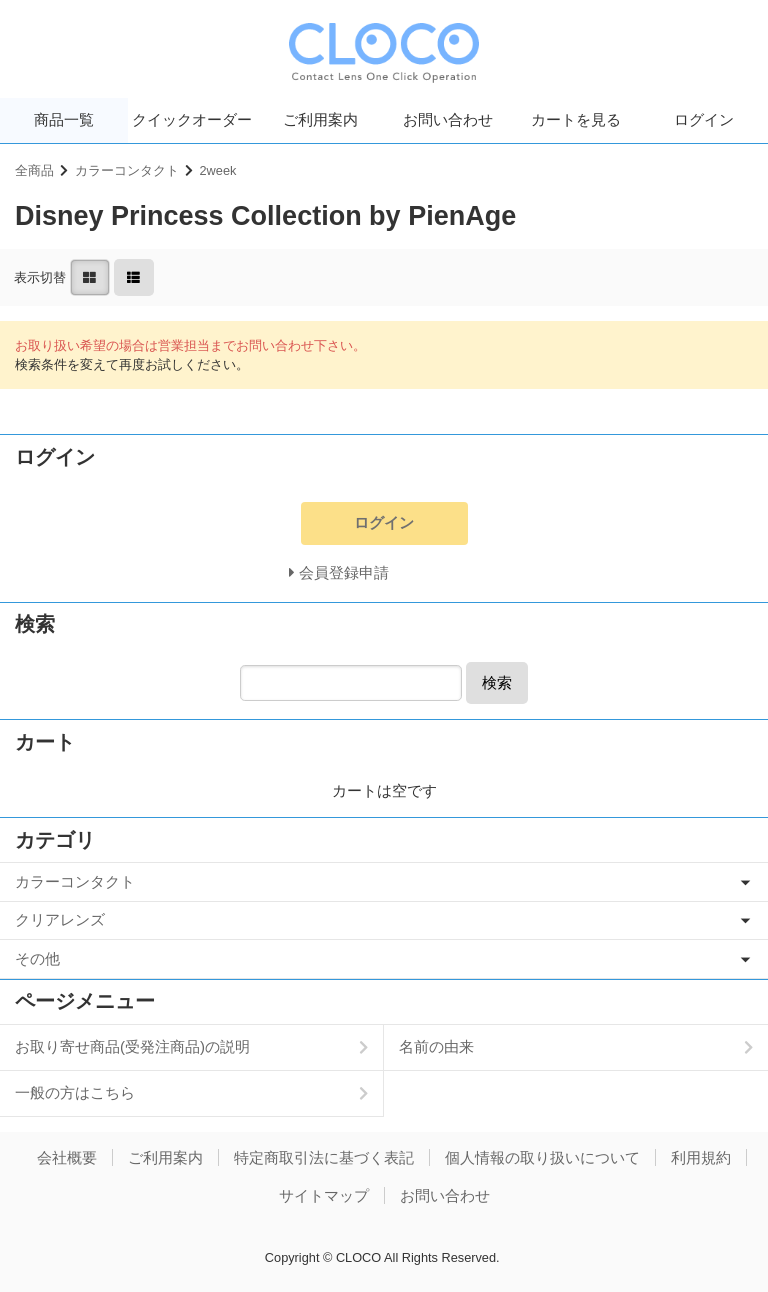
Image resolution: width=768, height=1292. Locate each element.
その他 (37, 958)
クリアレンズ (60, 919)
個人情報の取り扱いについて (542, 1157)
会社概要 (67, 1157)
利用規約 (701, 1157)
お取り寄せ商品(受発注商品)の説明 (132, 1046)
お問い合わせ (448, 119)
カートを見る (576, 119)
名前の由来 (436, 1046)
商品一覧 (64, 119)
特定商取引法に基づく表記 (324, 1157)
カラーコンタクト (127, 170)
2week (218, 170)
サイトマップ (324, 1195)
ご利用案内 (320, 119)
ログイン (704, 119)
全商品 (34, 170)
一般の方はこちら (75, 1092)
